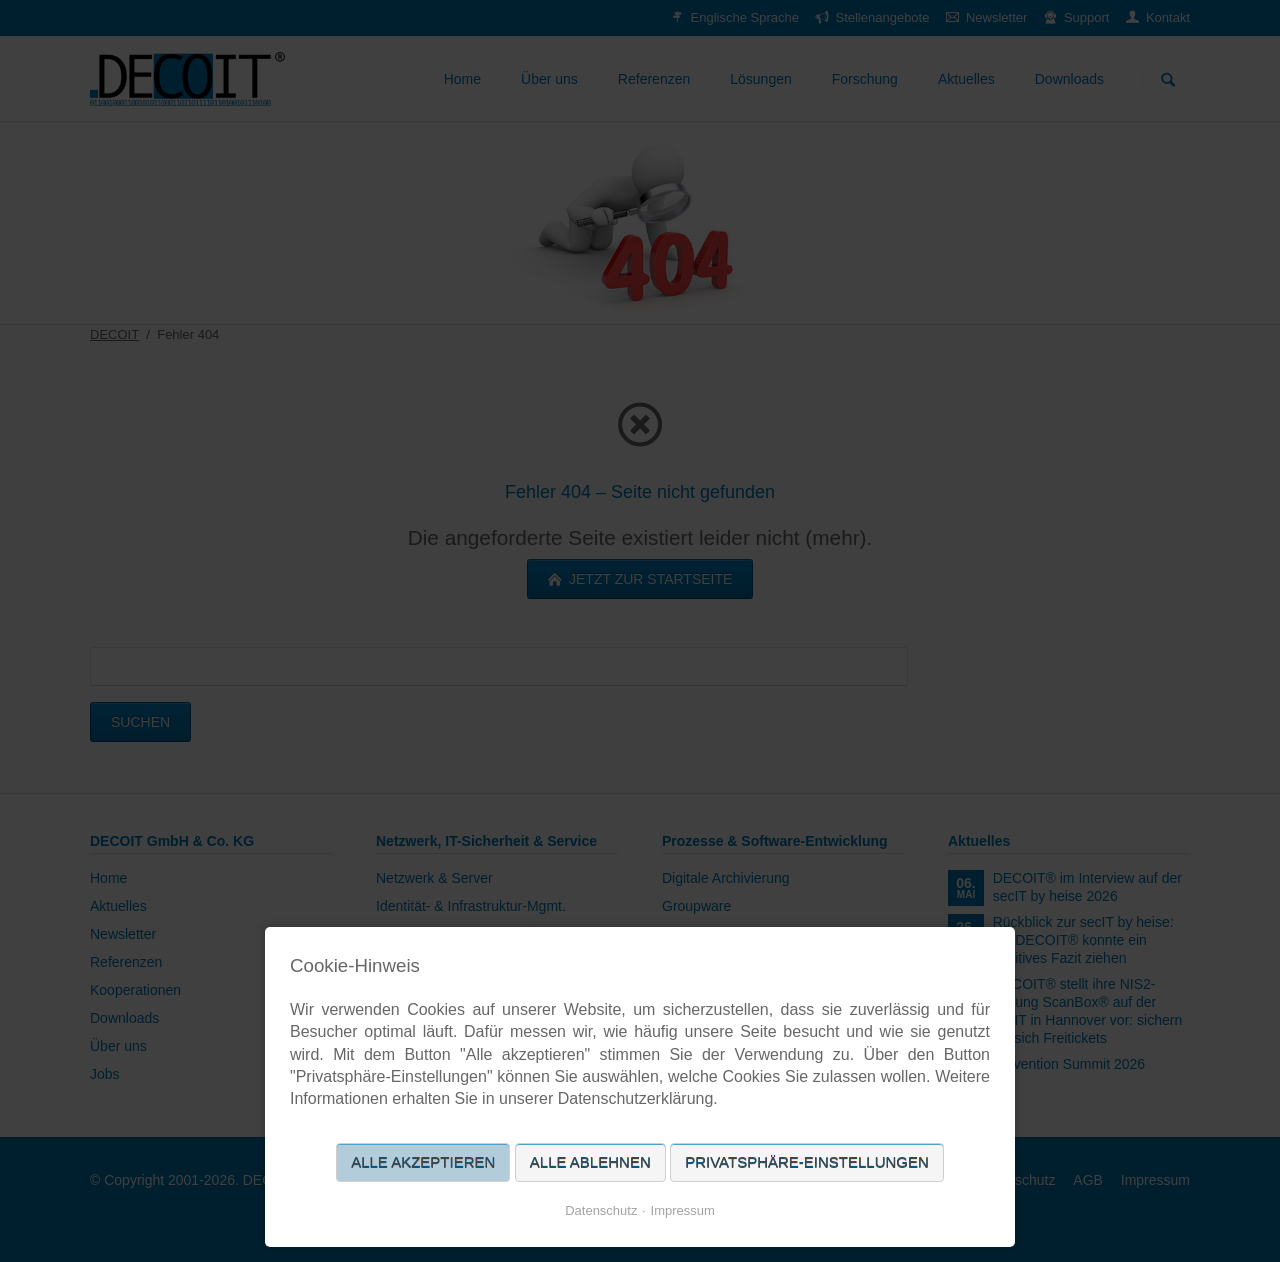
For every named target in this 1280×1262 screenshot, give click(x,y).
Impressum (683, 1210)
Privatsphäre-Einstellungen (807, 1162)
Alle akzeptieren (423, 1162)
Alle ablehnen (590, 1162)
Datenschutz (601, 1210)
